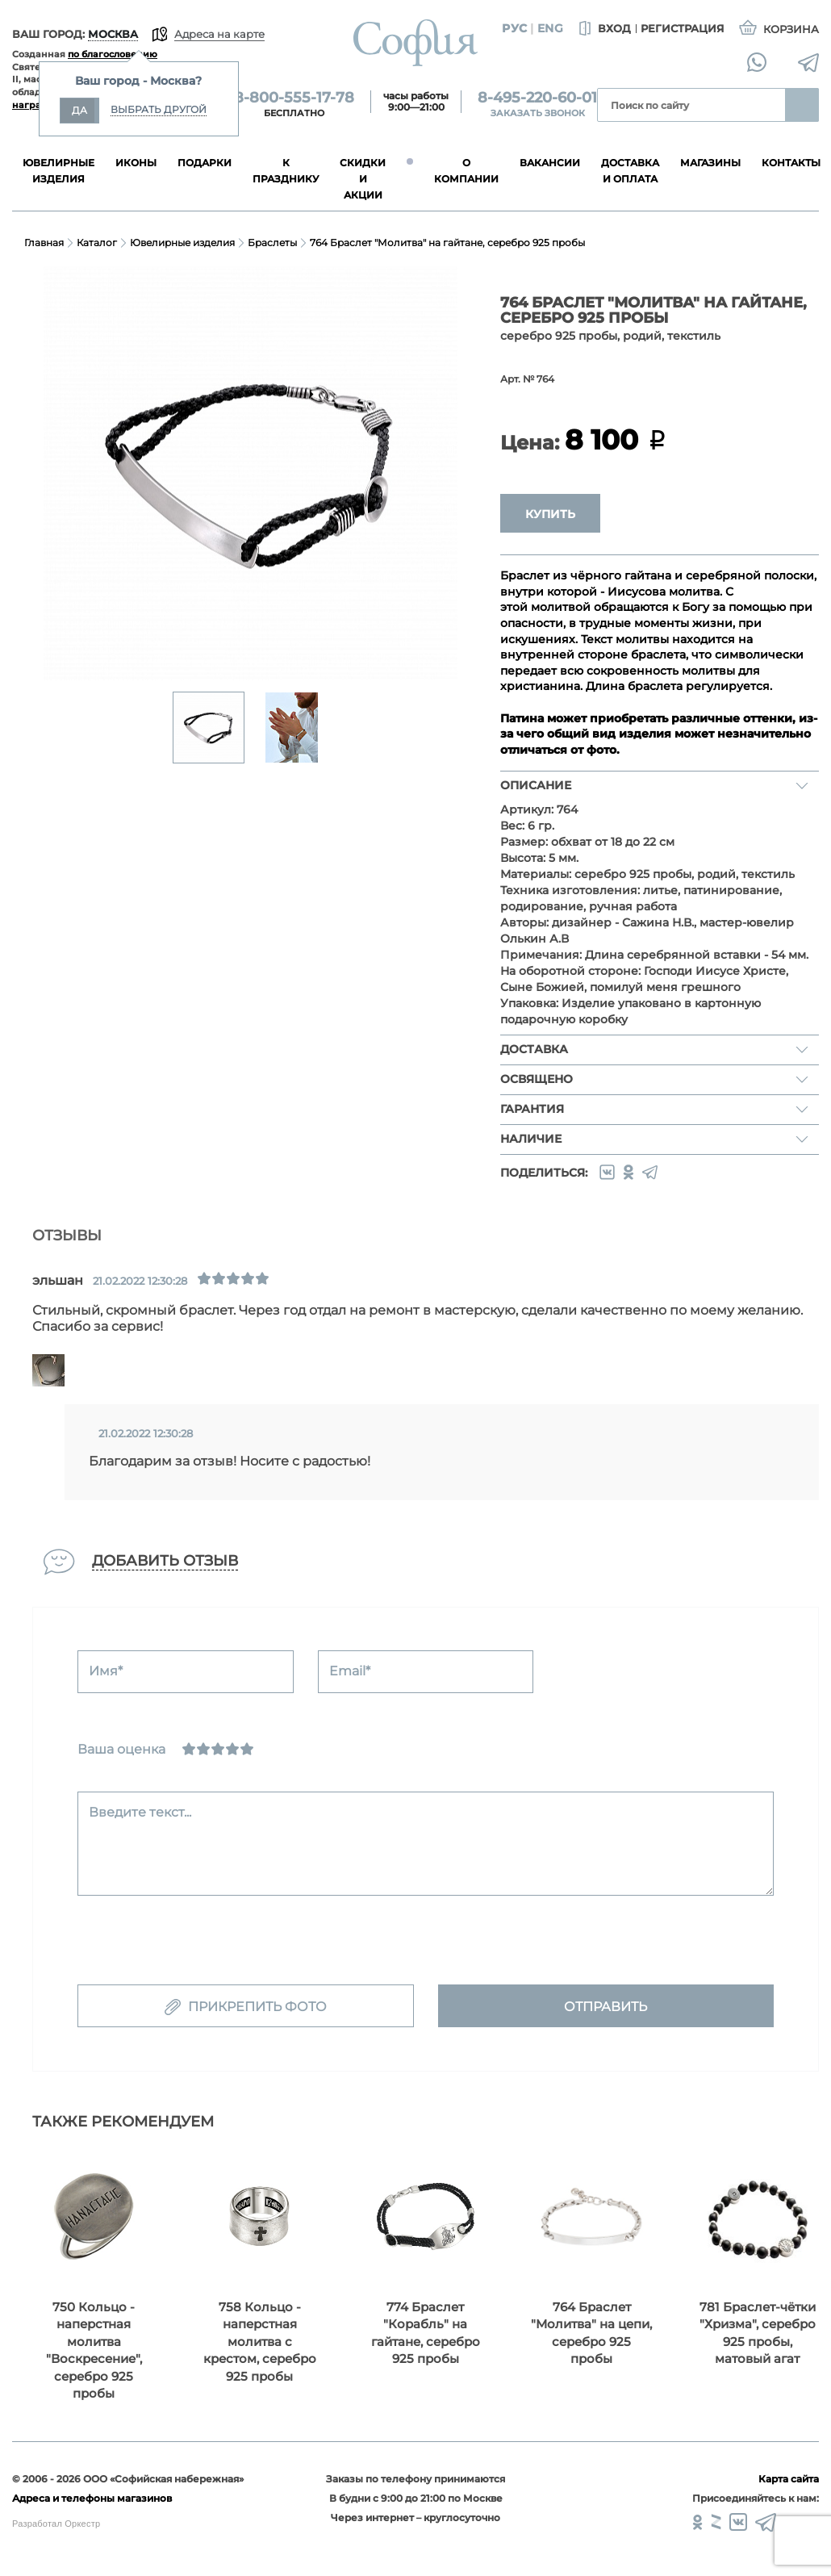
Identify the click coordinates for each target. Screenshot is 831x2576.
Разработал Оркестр (56, 2523)
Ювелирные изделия (182, 242)
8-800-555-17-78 (294, 98)
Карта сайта (788, 2479)
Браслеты (272, 242)
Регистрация (683, 28)
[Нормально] (217, 1748)
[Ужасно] (188, 1748)
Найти (802, 105)
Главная (44, 242)
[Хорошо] (232, 1748)
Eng (550, 28)
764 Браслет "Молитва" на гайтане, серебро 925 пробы (447, 242)
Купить (550, 514)
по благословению (112, 54)
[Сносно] (203, 1748)
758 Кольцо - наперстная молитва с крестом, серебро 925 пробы (259, 2341)
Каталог (97, 242)
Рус (514, 28)
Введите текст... (140, 1812)
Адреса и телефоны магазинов (92, 2498)
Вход (603, 29)
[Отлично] (246, 1748)
